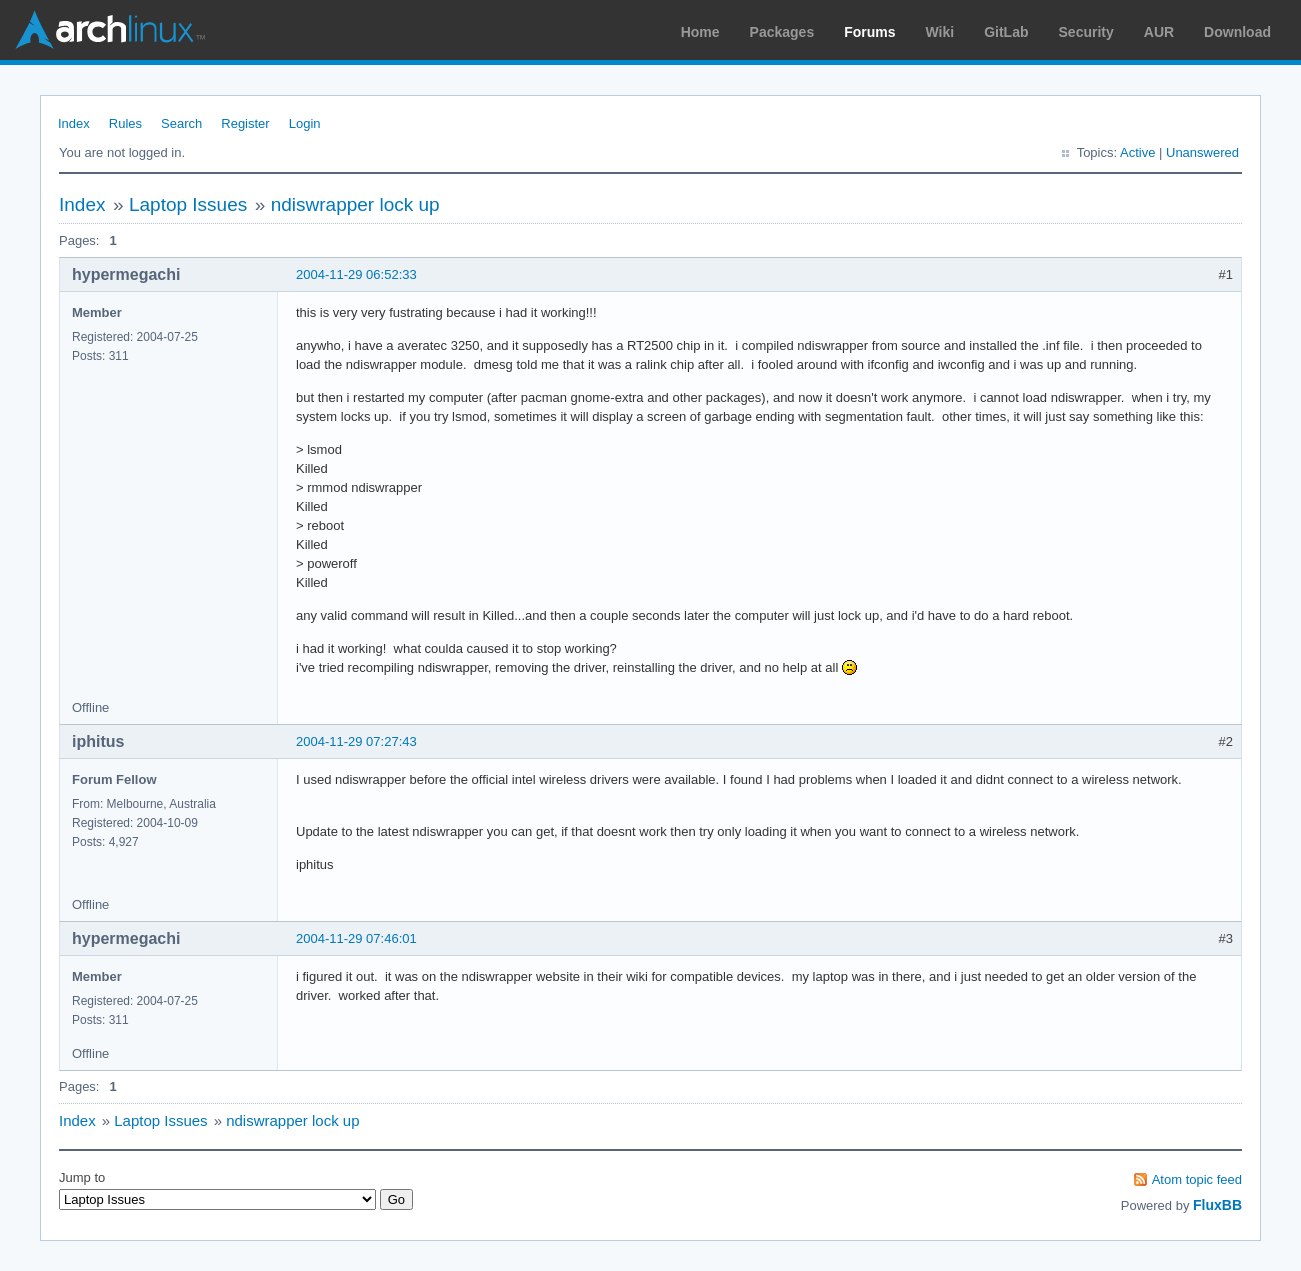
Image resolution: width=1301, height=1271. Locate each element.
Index (74, 123)
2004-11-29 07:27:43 (356, 741)
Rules (125, 123)
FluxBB (1217, 1205)
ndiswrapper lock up (355, 204)
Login (305, 123)
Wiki (940, 32)
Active (1137, 152)
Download (1237, 32)
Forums (869, 32)
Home (700, 32)
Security (1086, 32)
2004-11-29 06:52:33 (356, 274)
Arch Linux (110, 30)
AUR (1159, 32)
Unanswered (1202, 152)
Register (245, 123)
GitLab (1006, 32)
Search (181, 123)
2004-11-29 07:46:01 (356, 938)
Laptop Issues (188, 204)
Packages (782, 32)
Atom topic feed (1197, 1179)
